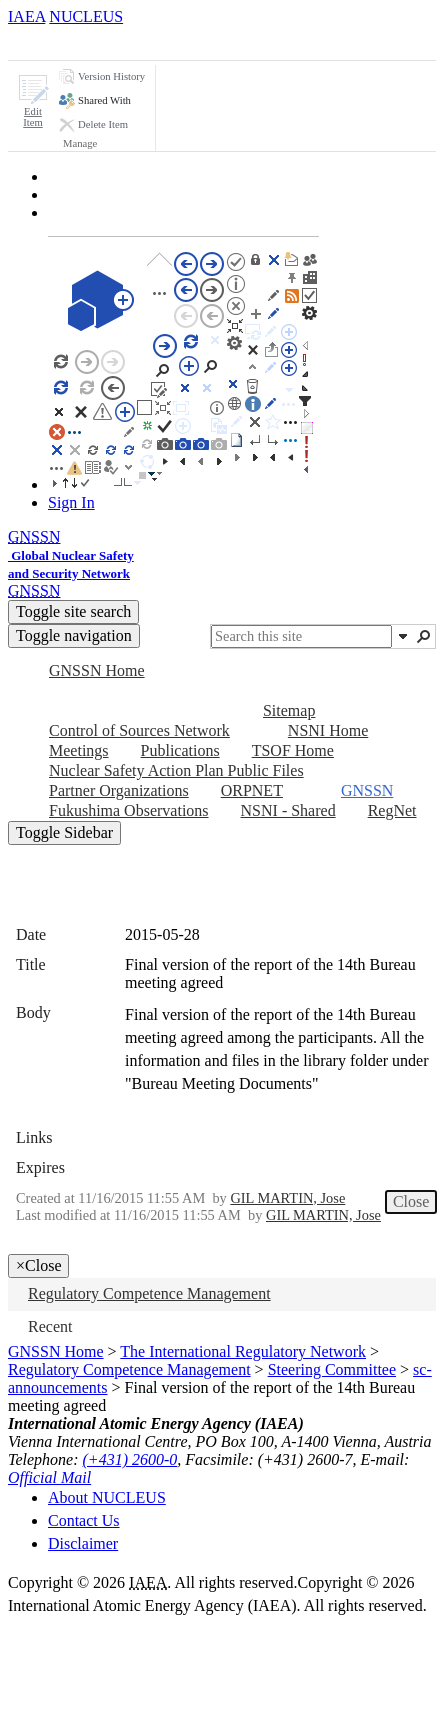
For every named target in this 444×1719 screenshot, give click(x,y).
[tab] (44, 42)
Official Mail (49, 1477)
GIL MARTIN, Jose (287, 1198)
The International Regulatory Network (243, 1351)
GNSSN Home (56, 1351)
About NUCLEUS (107, 1497)
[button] (33, 101)
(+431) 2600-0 (130, 1459)
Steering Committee (332, 1369)
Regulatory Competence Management (129, 1369)
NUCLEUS (86, 16)
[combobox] (301, 636)
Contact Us (84, 1520)
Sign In (71, 502)
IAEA (26, 16)
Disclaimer (83, 1543)
